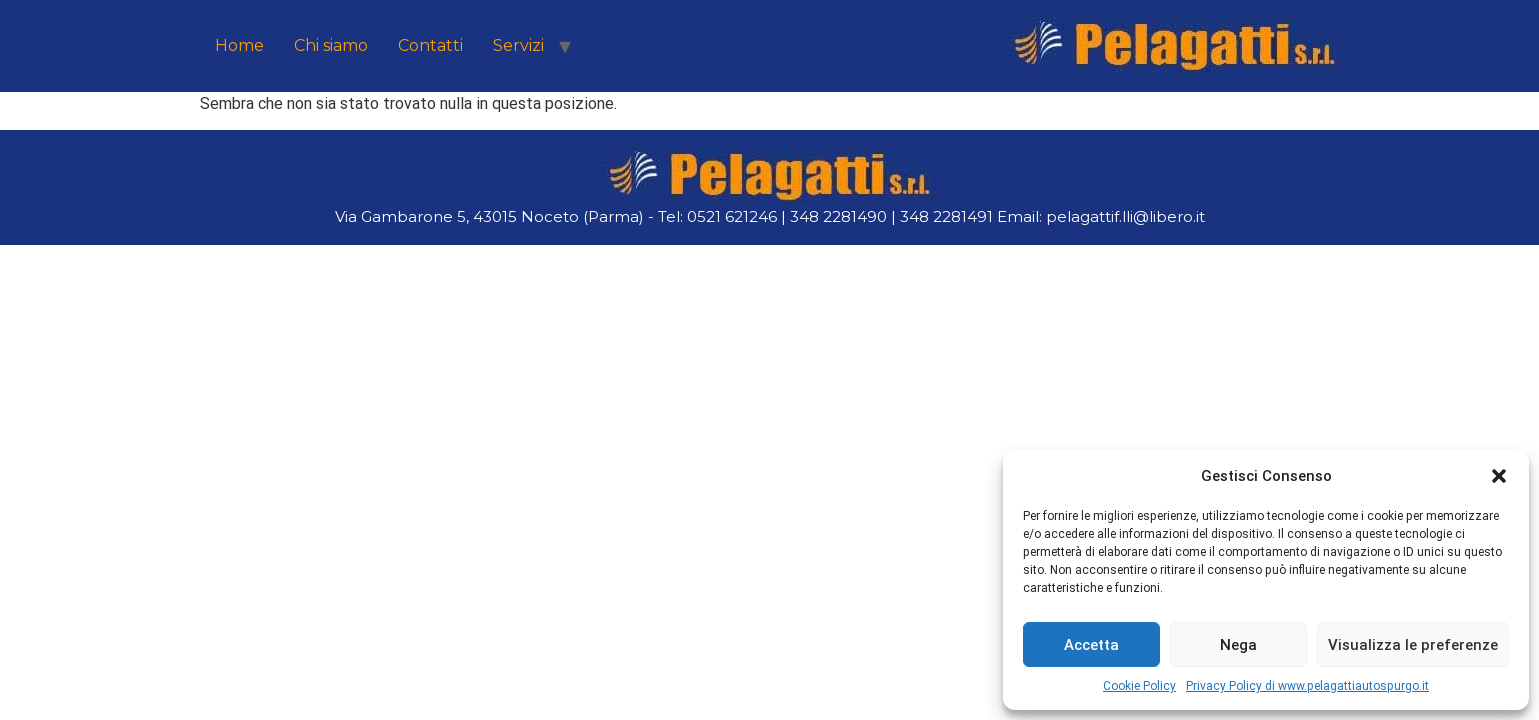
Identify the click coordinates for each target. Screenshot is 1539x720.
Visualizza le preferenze (1413, 645)
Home (239, 45)
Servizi (518, 45)
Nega (1238, 645)
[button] (1499, 476)
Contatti (430, 45)
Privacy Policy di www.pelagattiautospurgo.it (1307, 686)
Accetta (1091, 645)
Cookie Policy (1139, 686)
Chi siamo (331, 45)
